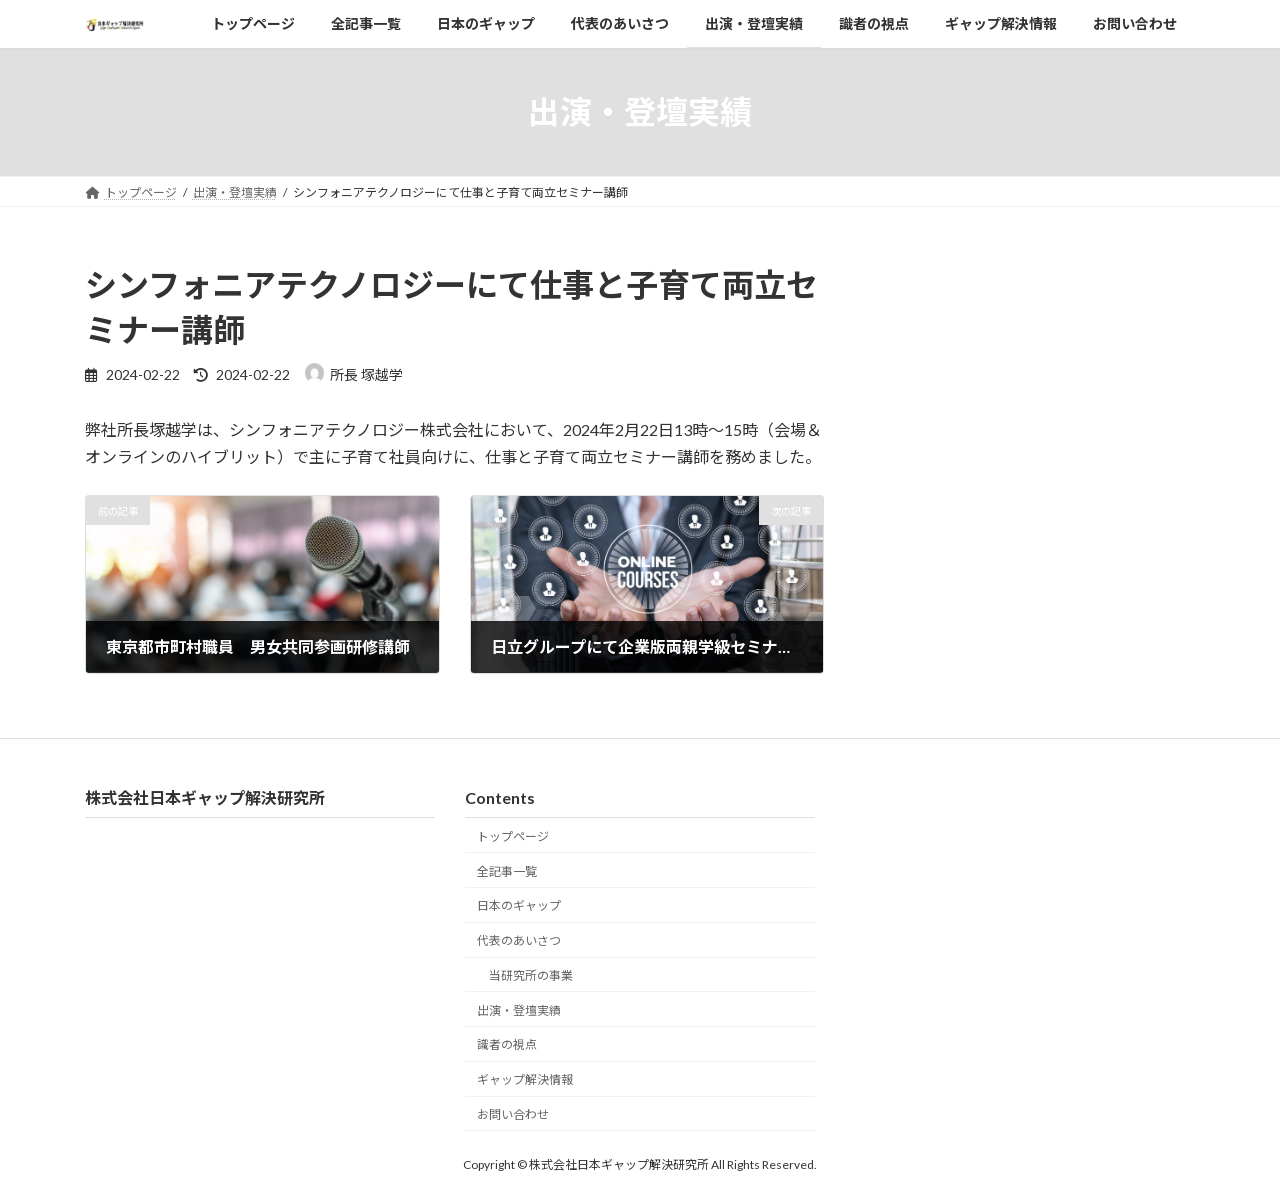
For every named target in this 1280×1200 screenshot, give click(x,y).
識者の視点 (507, 1044)
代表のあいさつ (519, 940)
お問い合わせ (513, 1114)
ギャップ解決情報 (525, 1079)
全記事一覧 (507, 870)
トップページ (513, 836)
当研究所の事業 (531, 975)
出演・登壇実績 (519, 1010)
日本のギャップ (519, 905)
